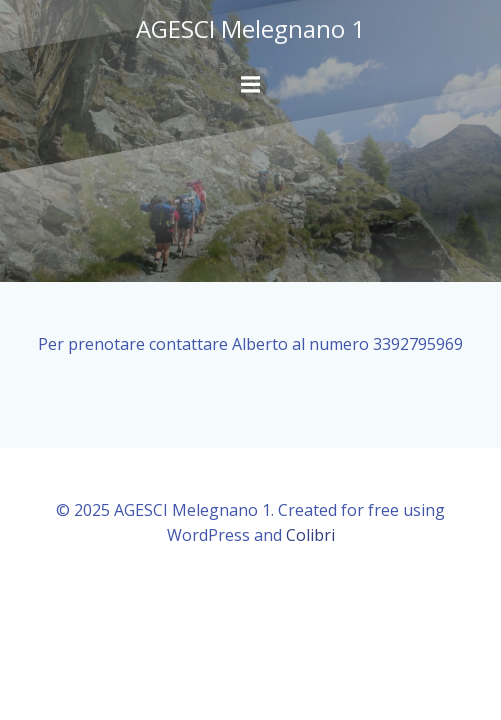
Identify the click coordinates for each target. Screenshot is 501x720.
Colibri (310, 535)
